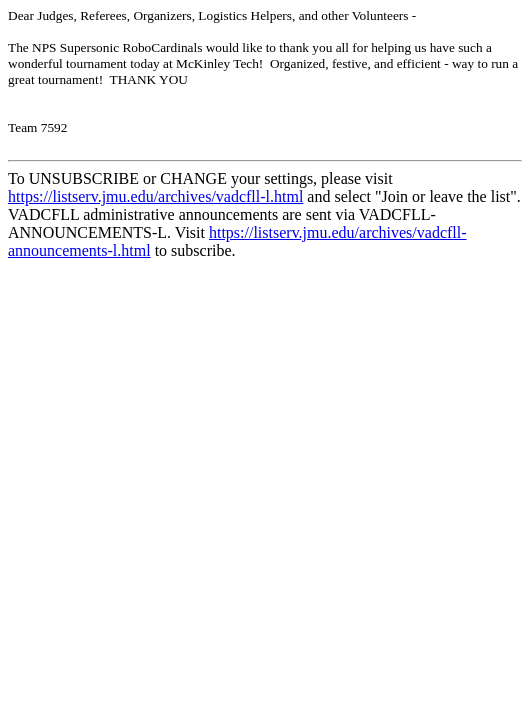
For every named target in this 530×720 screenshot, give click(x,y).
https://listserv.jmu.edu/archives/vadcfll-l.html (155, 196)
